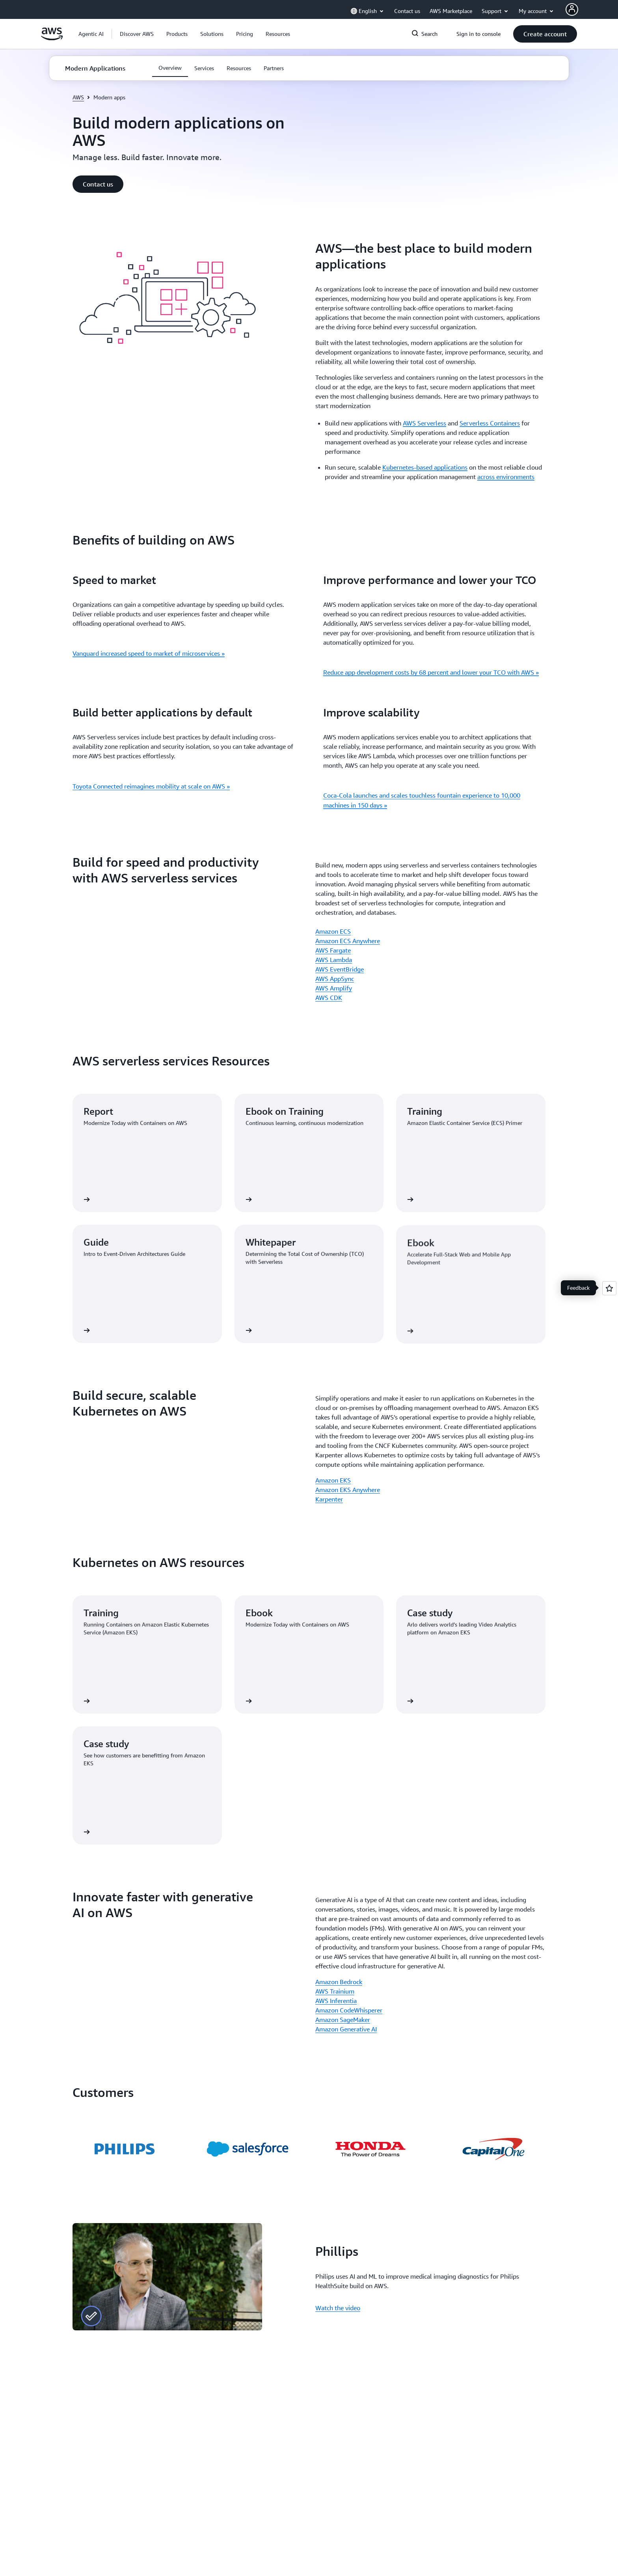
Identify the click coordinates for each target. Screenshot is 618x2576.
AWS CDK (328, 998)
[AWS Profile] (572, 9)
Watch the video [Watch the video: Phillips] (337, 2308)
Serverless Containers (490, 423)
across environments (505, 477)
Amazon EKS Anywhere (347, 1490)
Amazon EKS (333, 1480)
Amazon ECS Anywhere (347, 941)
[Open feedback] (609, 1288)
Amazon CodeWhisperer (348, 2010)
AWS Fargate (333, 950)
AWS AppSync (334, 979)
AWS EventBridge (339, 969)
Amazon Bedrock (338, 1982)
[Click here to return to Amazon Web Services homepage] (52, 38)
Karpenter (329, 1499)
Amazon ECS (333, 931)
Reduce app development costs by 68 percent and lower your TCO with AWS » (431, 672)
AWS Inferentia (336, 2001)
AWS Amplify (333, 988)
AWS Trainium (334, 1991)
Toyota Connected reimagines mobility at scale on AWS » (151, 786)
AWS (78, 97)
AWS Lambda (333, 960)
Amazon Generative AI (346, 2029)
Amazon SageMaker (342, 2020)
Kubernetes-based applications (424, 467)
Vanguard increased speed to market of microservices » (149, 653)
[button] (137, 34)
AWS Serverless (424, 423)
